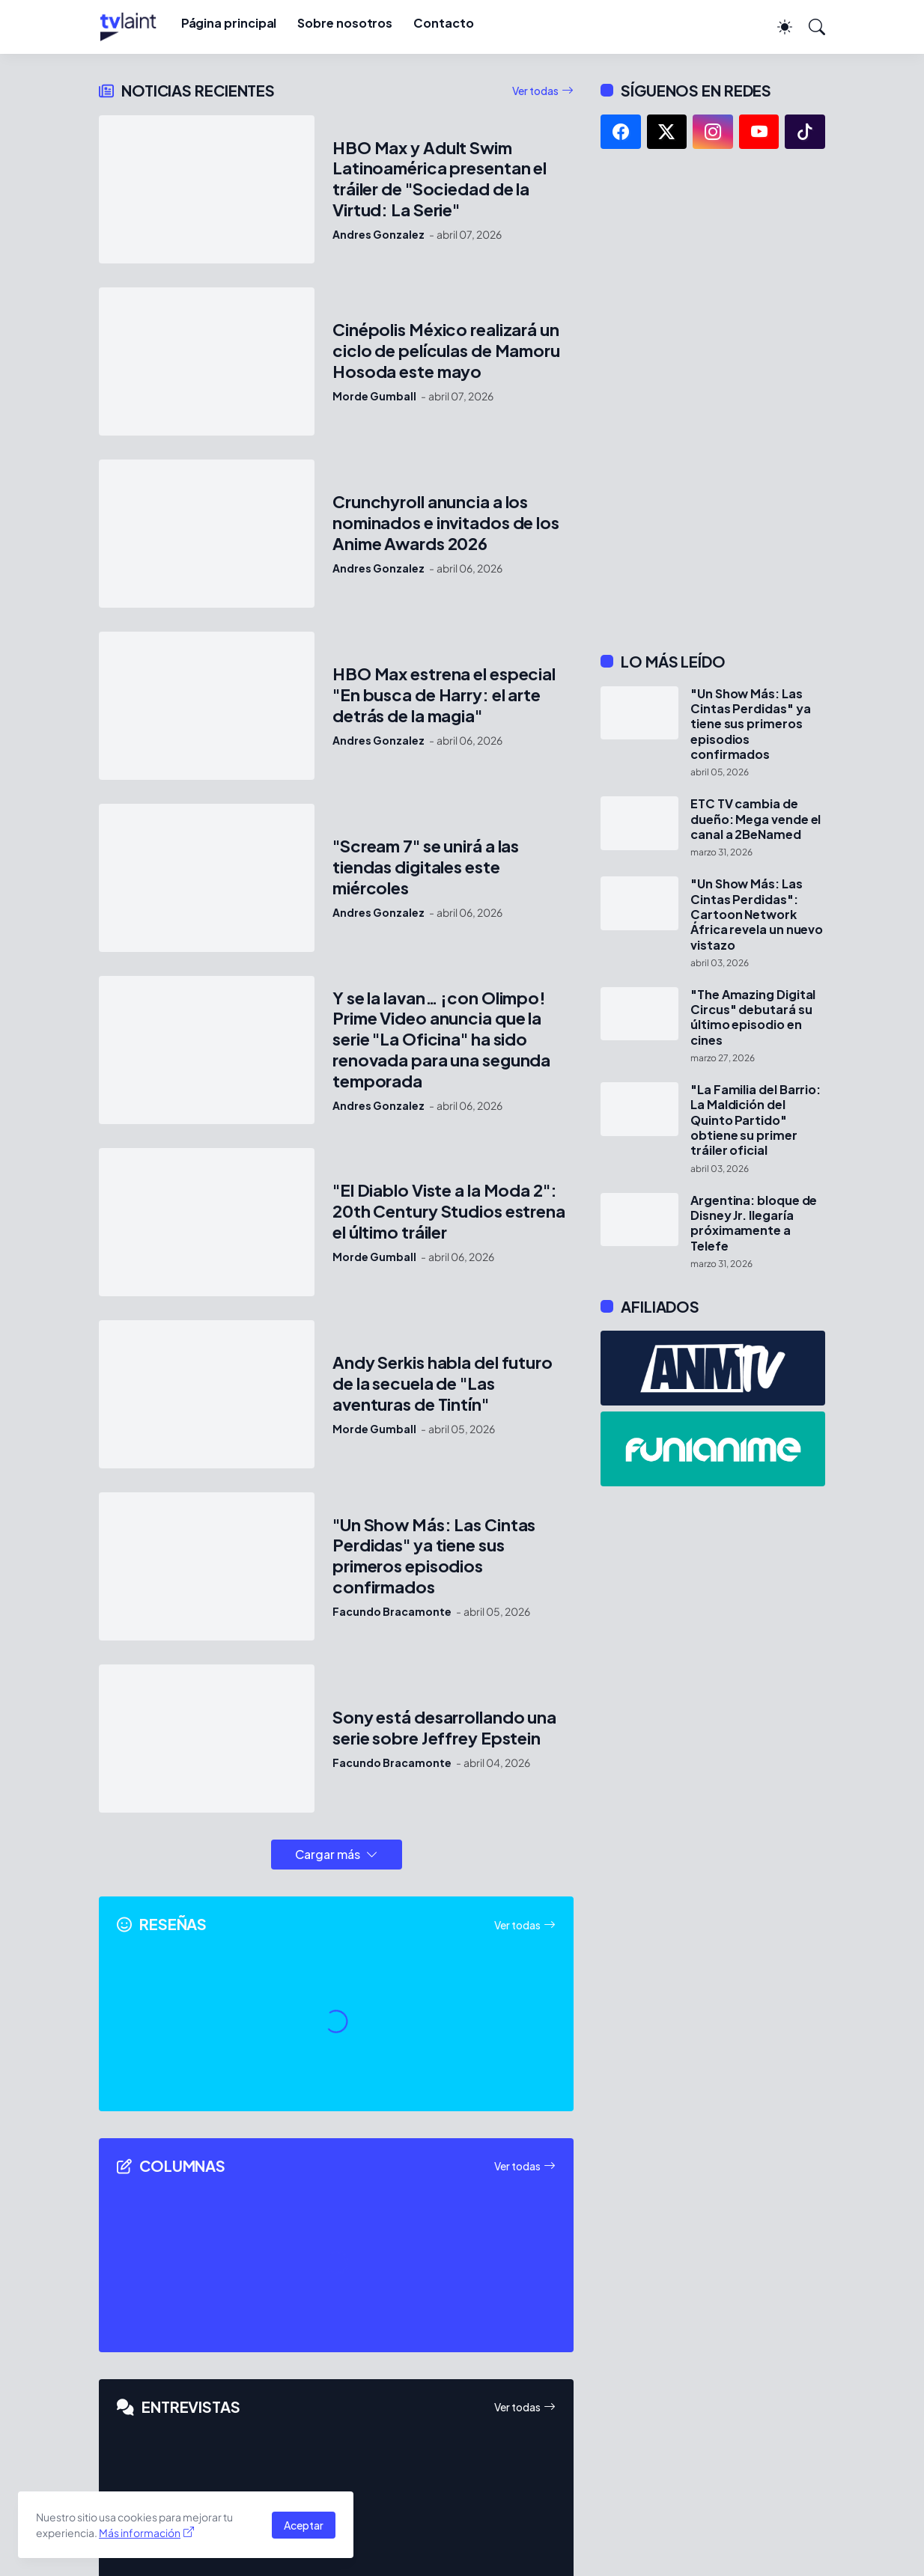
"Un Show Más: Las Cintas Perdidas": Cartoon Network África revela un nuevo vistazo (756, 914)
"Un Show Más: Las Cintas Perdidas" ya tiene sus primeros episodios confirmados (433, 1556)
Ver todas (535, 90)
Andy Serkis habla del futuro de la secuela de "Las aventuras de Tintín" (442, 1383)
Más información (139, 2532)
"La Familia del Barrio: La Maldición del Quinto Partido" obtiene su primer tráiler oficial (755, 1120)
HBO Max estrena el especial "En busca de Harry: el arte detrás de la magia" (444, 695)
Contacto (443, 23)
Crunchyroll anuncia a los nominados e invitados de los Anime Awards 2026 (445, 523)
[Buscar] (810, 27)
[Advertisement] (713, 400)
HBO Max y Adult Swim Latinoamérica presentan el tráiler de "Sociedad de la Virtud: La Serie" (439, 179)
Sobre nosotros (344, 23)
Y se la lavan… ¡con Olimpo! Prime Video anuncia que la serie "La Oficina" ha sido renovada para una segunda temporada (441, 1040)
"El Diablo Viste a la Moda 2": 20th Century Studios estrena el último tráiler (448, 1211)
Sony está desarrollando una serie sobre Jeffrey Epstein (444, 1727)
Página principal (229, 23)
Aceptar (303, 2525)
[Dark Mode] (777, 27)
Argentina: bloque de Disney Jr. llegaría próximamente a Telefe (753, 1223)
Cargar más (327, 1854)
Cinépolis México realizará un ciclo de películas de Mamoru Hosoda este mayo (446, 351)
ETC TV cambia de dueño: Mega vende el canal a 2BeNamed (755, 819)
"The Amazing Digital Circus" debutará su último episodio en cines (752, 1017)
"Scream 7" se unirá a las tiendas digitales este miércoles (425, 867)
